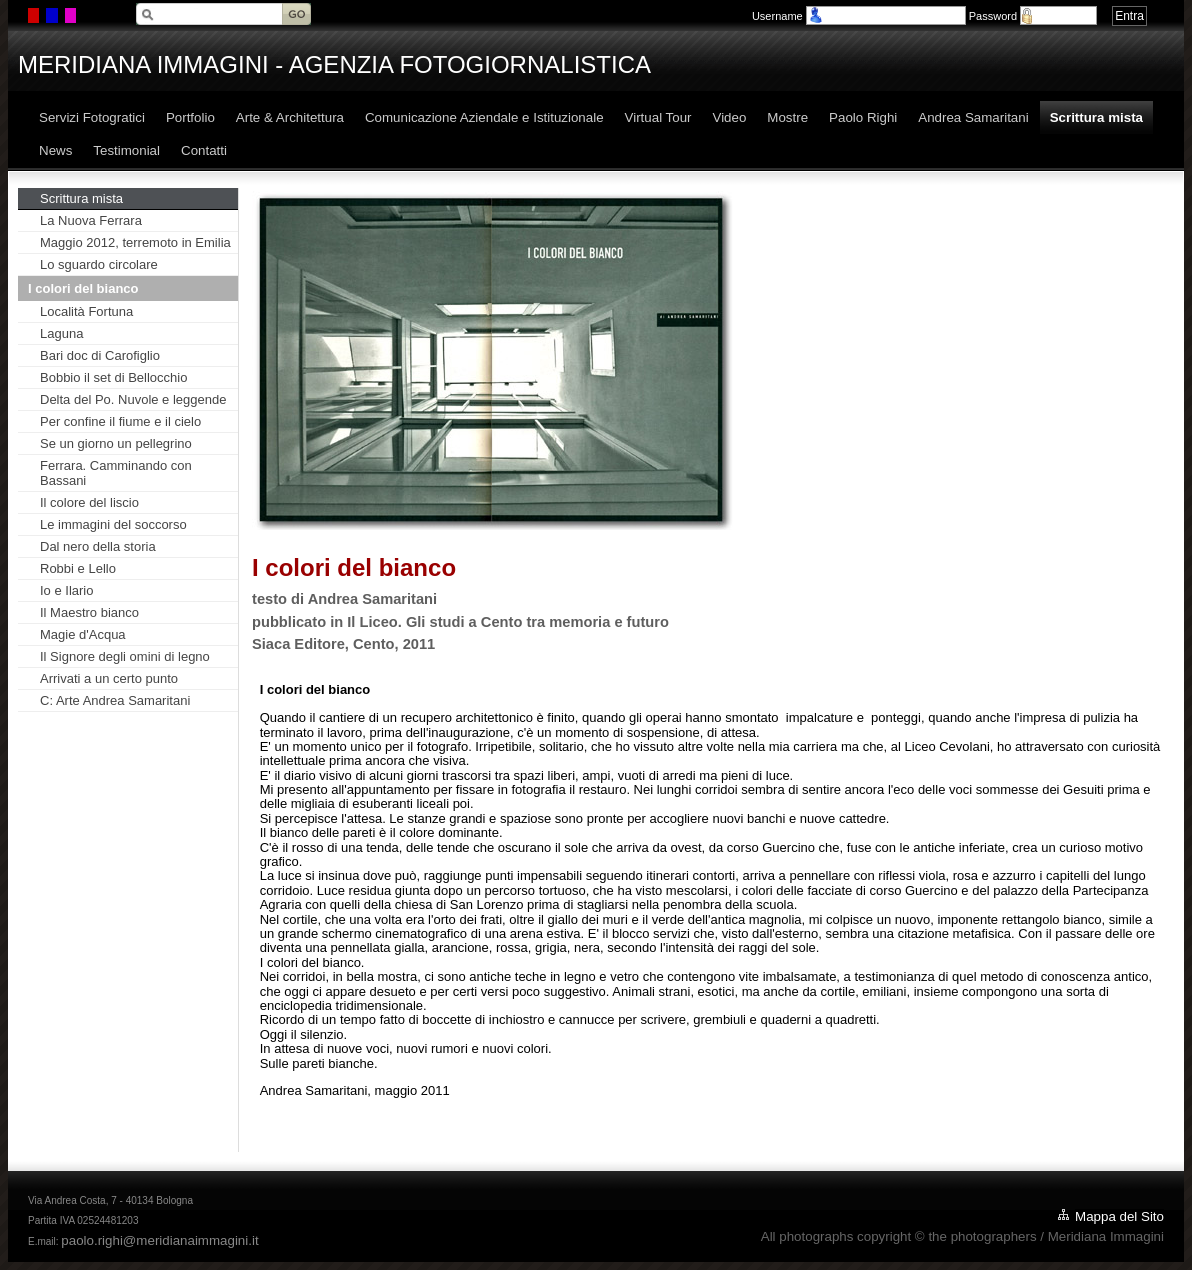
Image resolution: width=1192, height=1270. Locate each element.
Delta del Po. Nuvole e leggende (133, 399)
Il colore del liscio (89, 502)
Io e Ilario (66, 590)
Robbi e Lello (78, 568)
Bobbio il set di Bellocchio (113, 377)
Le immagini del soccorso (113, 524)
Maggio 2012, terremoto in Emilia (135, 242)
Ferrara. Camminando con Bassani (116, 473)
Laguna (61, 333)
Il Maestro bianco (89, 612)
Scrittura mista (81, 198)
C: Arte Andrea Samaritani (115, 700)
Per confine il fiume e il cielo (120, 421)
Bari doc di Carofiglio (100, 355)
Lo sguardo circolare (99, 264)
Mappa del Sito (1119, 1216)
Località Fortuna (86, 311)
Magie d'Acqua (83, 634)
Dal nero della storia (98, 546)
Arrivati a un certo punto (109, 678)
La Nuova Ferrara (91, 220)
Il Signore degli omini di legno (125, 656)
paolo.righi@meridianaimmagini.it (159, 1240)
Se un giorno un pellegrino (116, 443)
